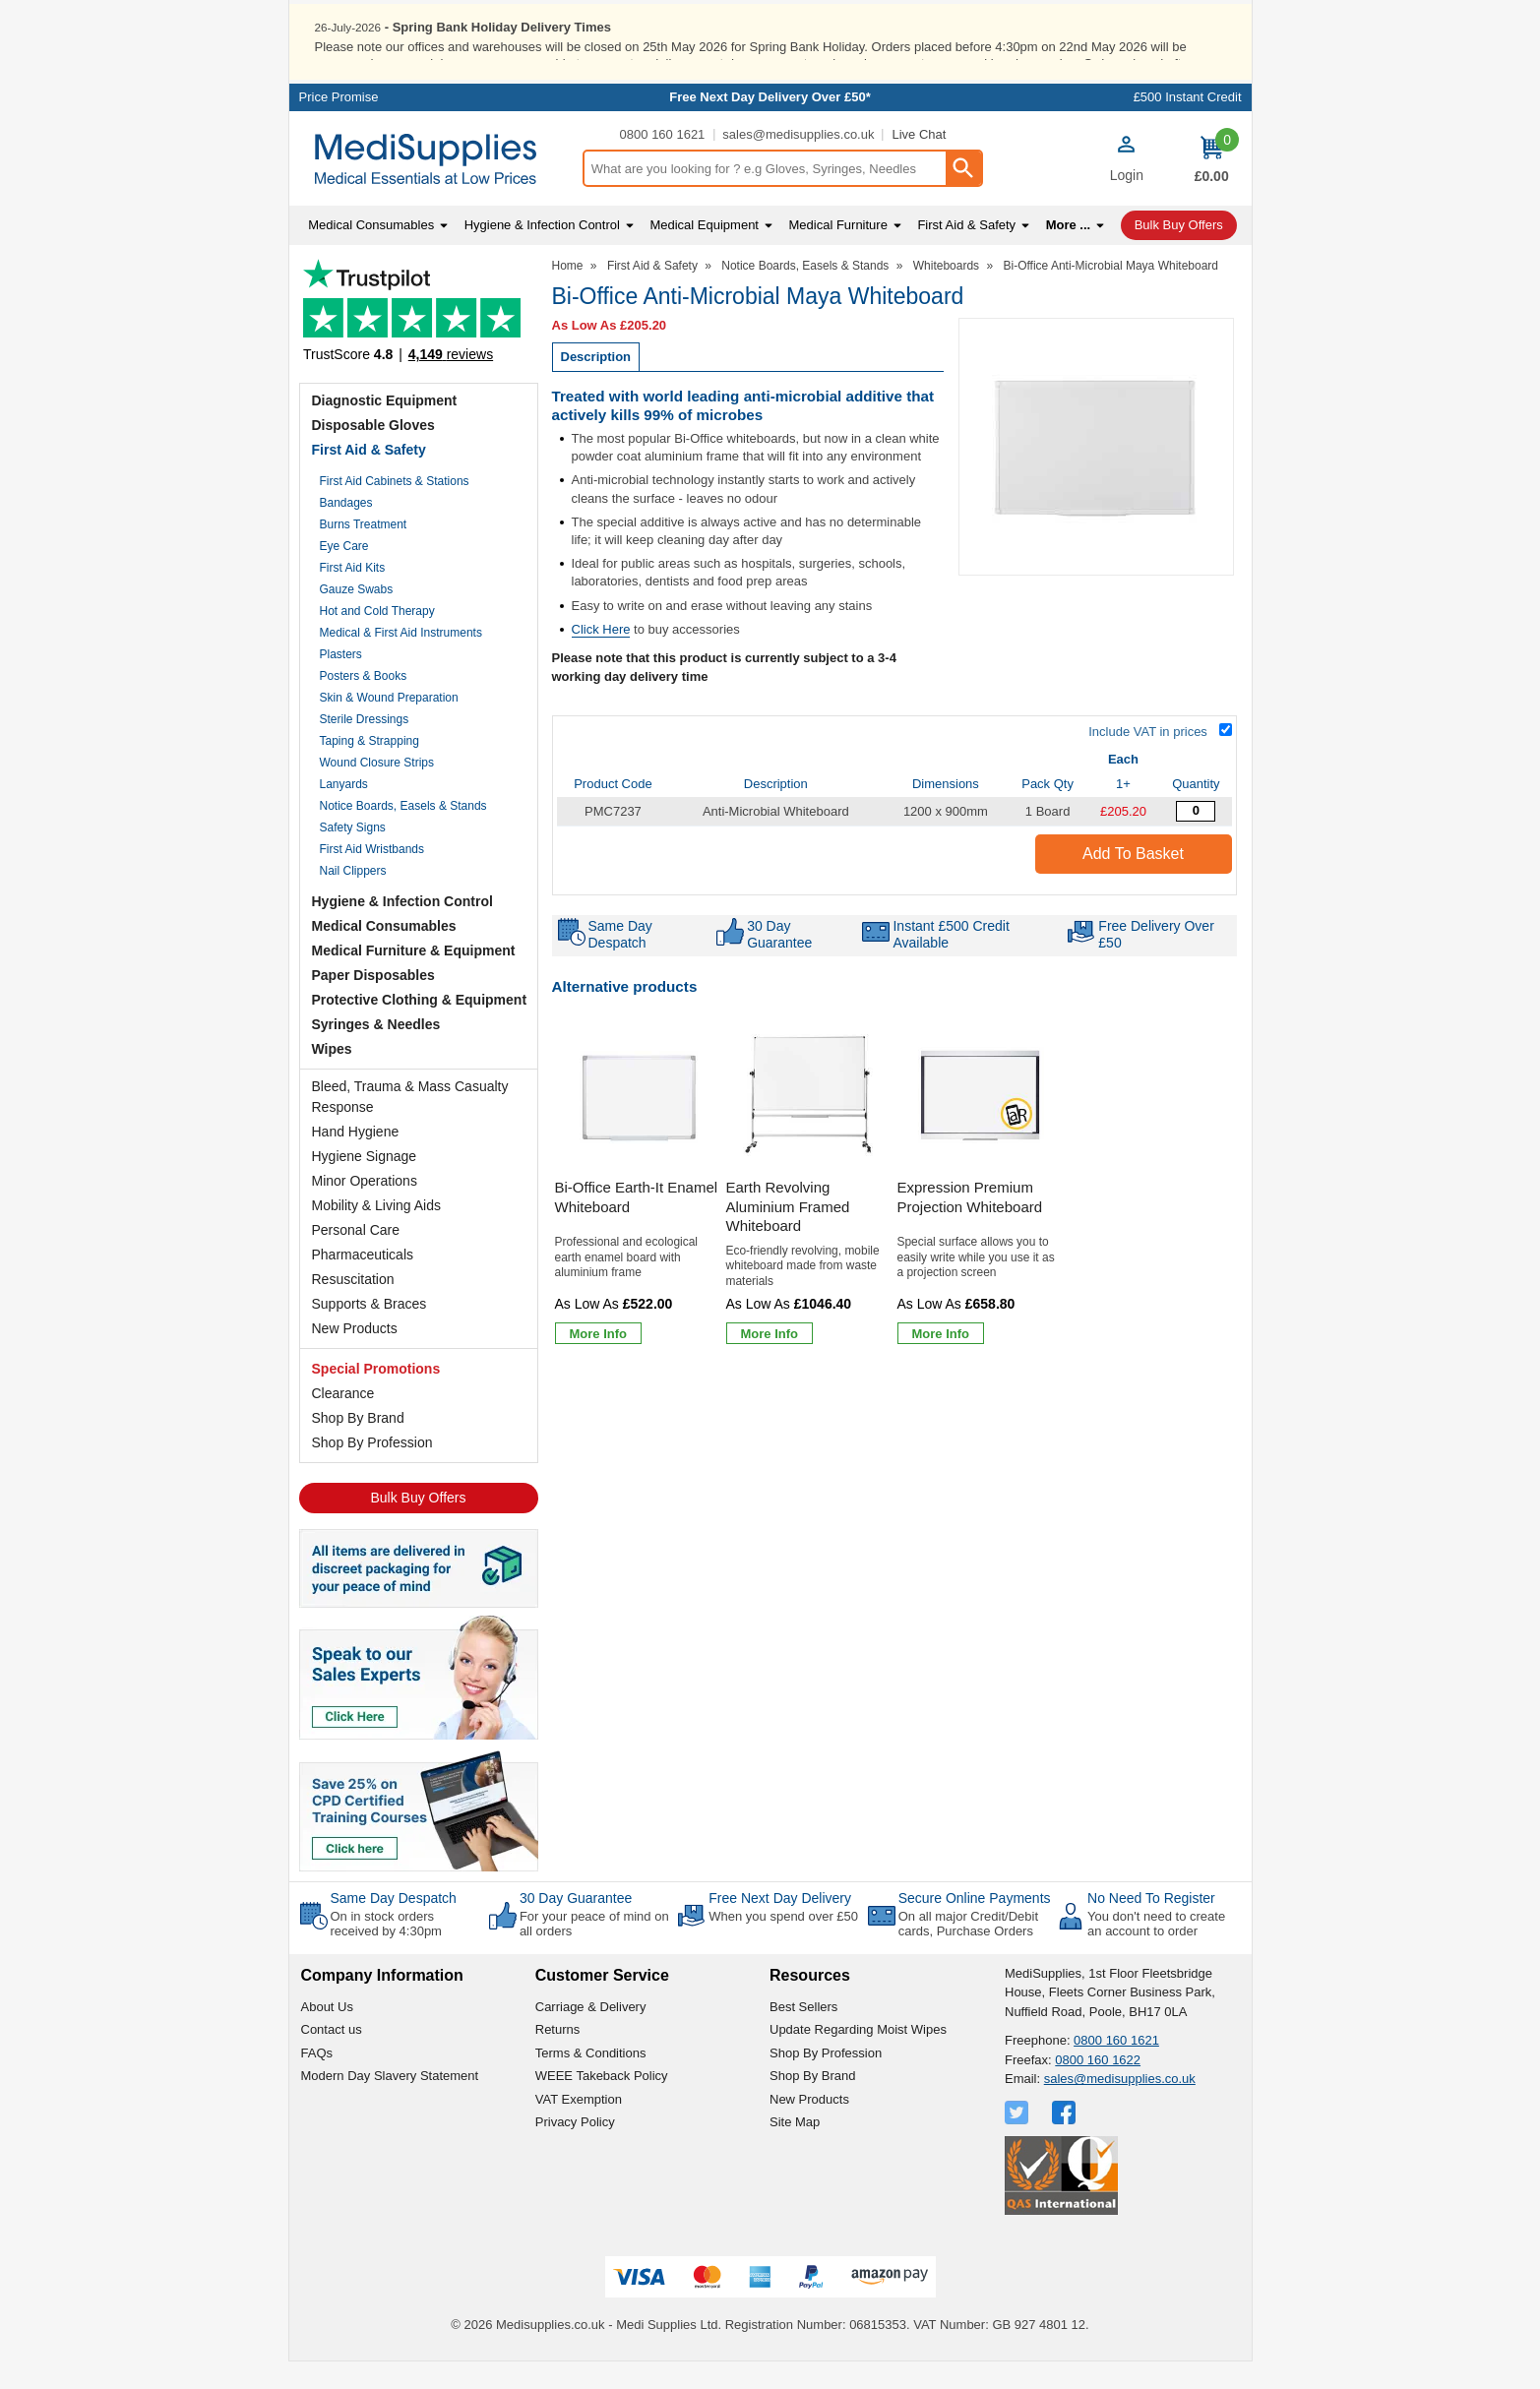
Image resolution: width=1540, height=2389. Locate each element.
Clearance (343, 1420)
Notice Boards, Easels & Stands (403, 832)
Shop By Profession (372, 1469)
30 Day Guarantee (576, 1924)
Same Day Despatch (394, 1924)
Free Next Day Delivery (779, 1924)
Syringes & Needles (376, 1051)
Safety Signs (353, 854)
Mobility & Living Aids (377, 1232)
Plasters (341, 681)
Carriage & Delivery (591, 2033)
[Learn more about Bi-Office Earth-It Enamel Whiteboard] (599, 1361)
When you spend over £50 (783, 1942)
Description (596, 384)
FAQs (317, 2079)
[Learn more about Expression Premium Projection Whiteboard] (941, 1361)
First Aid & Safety (369, 476)
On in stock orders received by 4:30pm (386, 1950)
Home (568, 292)
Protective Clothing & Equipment (419, 1026)
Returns (558, 2057)
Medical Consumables (384, 952)
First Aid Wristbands (372, 876)
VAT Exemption (578, 2125)
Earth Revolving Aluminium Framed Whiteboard (788, 1233)
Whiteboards (946, 292)
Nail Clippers (353, 897)
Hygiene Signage (364, 1183)
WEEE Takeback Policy (601, 2103)
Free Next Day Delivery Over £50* (770, 124)
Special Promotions (376, 1395)
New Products (355, 1355)
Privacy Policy (575, 2149)
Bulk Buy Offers (417, 1524)
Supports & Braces (369, 1330)
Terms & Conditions (591, 2079)
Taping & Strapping (369, 767)
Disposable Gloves (373, 451)
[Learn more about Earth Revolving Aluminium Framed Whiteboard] (770, 1361)
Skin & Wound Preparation (389, 724)
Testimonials (418, 342)
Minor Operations (364, 1207)
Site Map (795, 2149)
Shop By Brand (358, 1444)
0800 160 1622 (1097, 2086)
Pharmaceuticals (363, 1281)
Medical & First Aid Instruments (401, 659)
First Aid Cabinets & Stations (394, 508)
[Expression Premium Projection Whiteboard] (980, 1211)
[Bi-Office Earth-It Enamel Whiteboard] (637, 1211)
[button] (1126, 188)
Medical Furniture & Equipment (414, 977)
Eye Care (344, 573)
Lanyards (344, 811)
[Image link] (418, 1836)
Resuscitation (353, 1306)
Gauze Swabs (357, 616)
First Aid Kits (353, 594)
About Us (327, 2033)
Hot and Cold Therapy (377, 637)
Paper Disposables (373, 1002)
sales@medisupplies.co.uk (798, 161)
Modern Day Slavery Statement (390, 2103)
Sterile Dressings (364, 746)
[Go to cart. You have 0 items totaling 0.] (1212, 186)
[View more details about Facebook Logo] (1065, 2139)
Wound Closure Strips (377, 789)
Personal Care (356, 1256)
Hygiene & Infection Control (402, 928)
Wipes (332, 1075)
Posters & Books (363, 702)
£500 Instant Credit (1188, 124)
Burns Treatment (363, 551)
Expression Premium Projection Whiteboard (970, 1224)
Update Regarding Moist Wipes (858, 2057)
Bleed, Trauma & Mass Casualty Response (410, 1123)
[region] (637, 1123)
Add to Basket (1133, 881)
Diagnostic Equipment (385, 427)
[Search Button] (963, 196)
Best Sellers (803, 2033)
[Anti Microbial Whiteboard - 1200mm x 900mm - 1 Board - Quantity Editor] (1195, 838)
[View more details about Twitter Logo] (1018, 2139)
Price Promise (339, 124)
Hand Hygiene (356, 1158)
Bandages (346, 529)
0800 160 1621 (663, 161)
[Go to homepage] (435, 186)
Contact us (331, 2057)
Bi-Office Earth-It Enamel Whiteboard (636, 1224)
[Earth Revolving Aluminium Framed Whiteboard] (808, 1211)
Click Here (601, 655)
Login (1126, 202)
